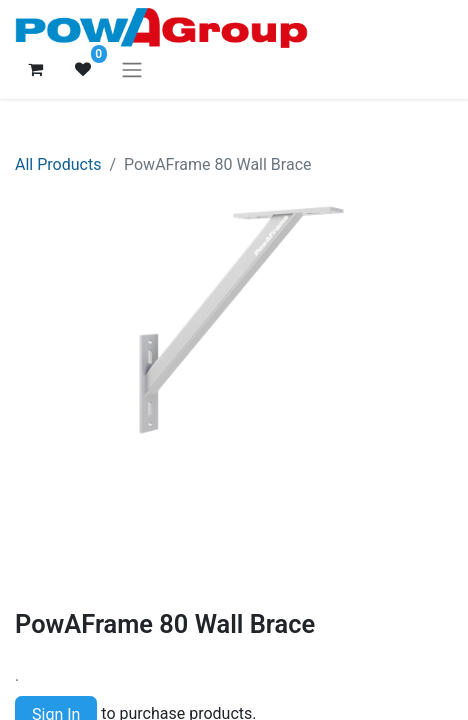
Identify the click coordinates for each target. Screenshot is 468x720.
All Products (58, 164)
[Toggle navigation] (132, 69)
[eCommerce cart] (35, 69)
